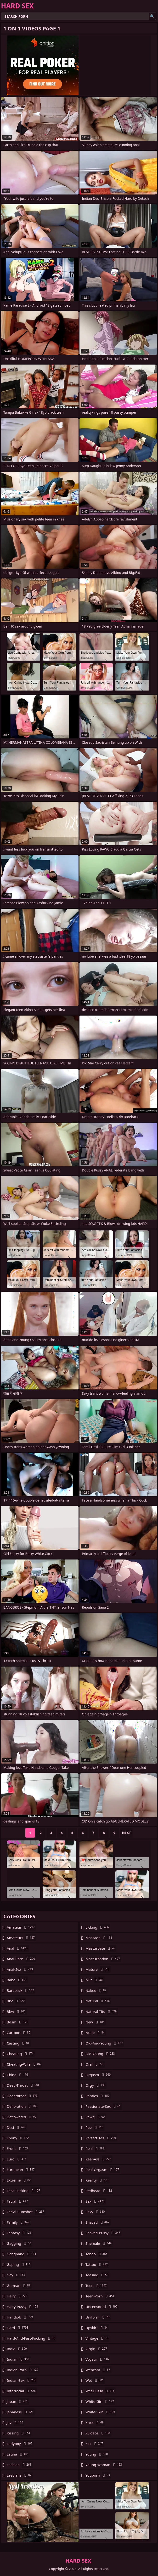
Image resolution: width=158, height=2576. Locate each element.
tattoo (97, 2264)
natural (98, 2001)
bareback (21, 1990)
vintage (97, 2338)
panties (98, 2095)
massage (99, 1937)
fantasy (20, 2232)
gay (16, 2275)
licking (97, 1927)
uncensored (102, 2306)
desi (17, 2127)
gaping (19, 2264)
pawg (95, 2116)
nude (95, 2032)
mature (98, 1969)
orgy (96, 2085)
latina (18, 2454)
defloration (23, 2106)
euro (17, 2159)
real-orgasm (102, 2169)
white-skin (100, 2412)
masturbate (100, 1948)
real (95, 2148)
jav (15, 2422)
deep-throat (23, 2085)
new (95, 2022)
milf (95, 1979)
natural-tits (101, 2011)
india (17, 2348)
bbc (16, 2001)
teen (96, 2285)
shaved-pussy (103, 2232)
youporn (98, 2475)
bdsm (18, 2022)
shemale (99, 2243)
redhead (99, 2190)
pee (95, 2127)
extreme (19, 2180)
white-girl (100, 2401)
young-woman (104, 2464)
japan (18, 2401)
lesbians (20, 2475)
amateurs (21, 1937)
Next (126, 1832)
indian (18, 2359)
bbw (17, 2011)
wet (95, 2380)
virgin (96, 2348)
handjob (20, 2317)
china (18, 2074)
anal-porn (21, 1958)
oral (95, 2064)
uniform (98, 2317)
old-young (100, 2053)
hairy (17, 2296)
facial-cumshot (26, 2211)
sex (95, 2201)
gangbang (22, 2253)
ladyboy (20, 2443)
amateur (21, 1927)
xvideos (98, 2433)
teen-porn (100, 2296)
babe (17, 1979)
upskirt (97, 2327)
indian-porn (23, 2369)
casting (19, 2043)
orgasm (98, 2074)
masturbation (103, 1958)
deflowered (22, 2116)
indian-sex (22, 2380)
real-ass (98, 2159)
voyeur (97, 2359)
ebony (18, 2138)
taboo (96, 2253)
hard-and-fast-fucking (31, 2338)
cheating (21, 2053)
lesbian (20, 2464)
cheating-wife (24, 2064)
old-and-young (104, 2043)
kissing (19, 2433)
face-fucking (24, 2190)
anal (18, 1948)
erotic (18, 2148)
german (19, 2285)
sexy (95, 2211)
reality (97, 2180)
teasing (97, 2275)
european (21, 2169)
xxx (94, 2443)
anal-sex (20, 1969)
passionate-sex (103, 2106)
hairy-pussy (23, 2306)
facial (18, 2201)
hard (18, 2327)
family (18, 2222)
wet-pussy (100, 2390)
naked (96, 1990)
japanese (21, 2412)
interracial (22, 2390)
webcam (98, 2369)
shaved (98, 2222)
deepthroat (23, 2095)
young (97, 2454)
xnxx (95, 2422)
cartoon (19, 2032)
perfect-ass (101, 2138)
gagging (19, 2243)
